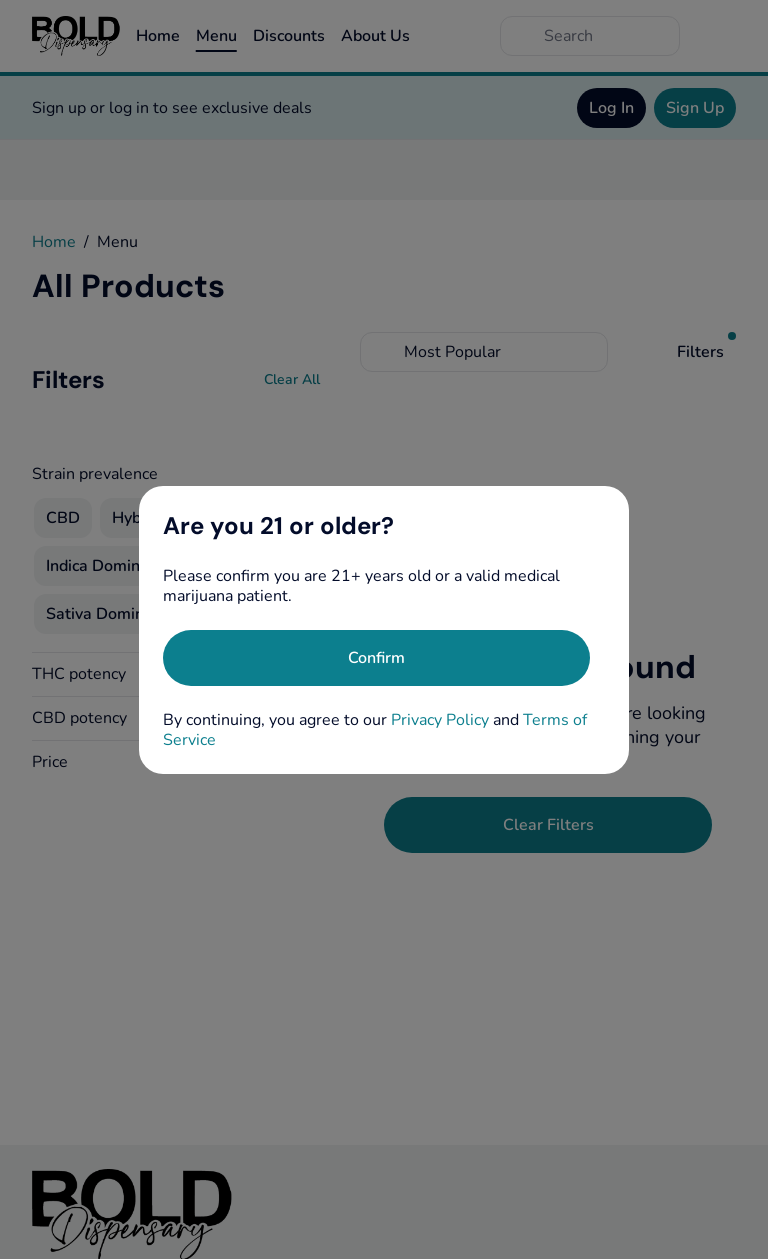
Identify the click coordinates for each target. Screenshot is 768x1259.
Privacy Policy (440, 720)
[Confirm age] (376, 658)
